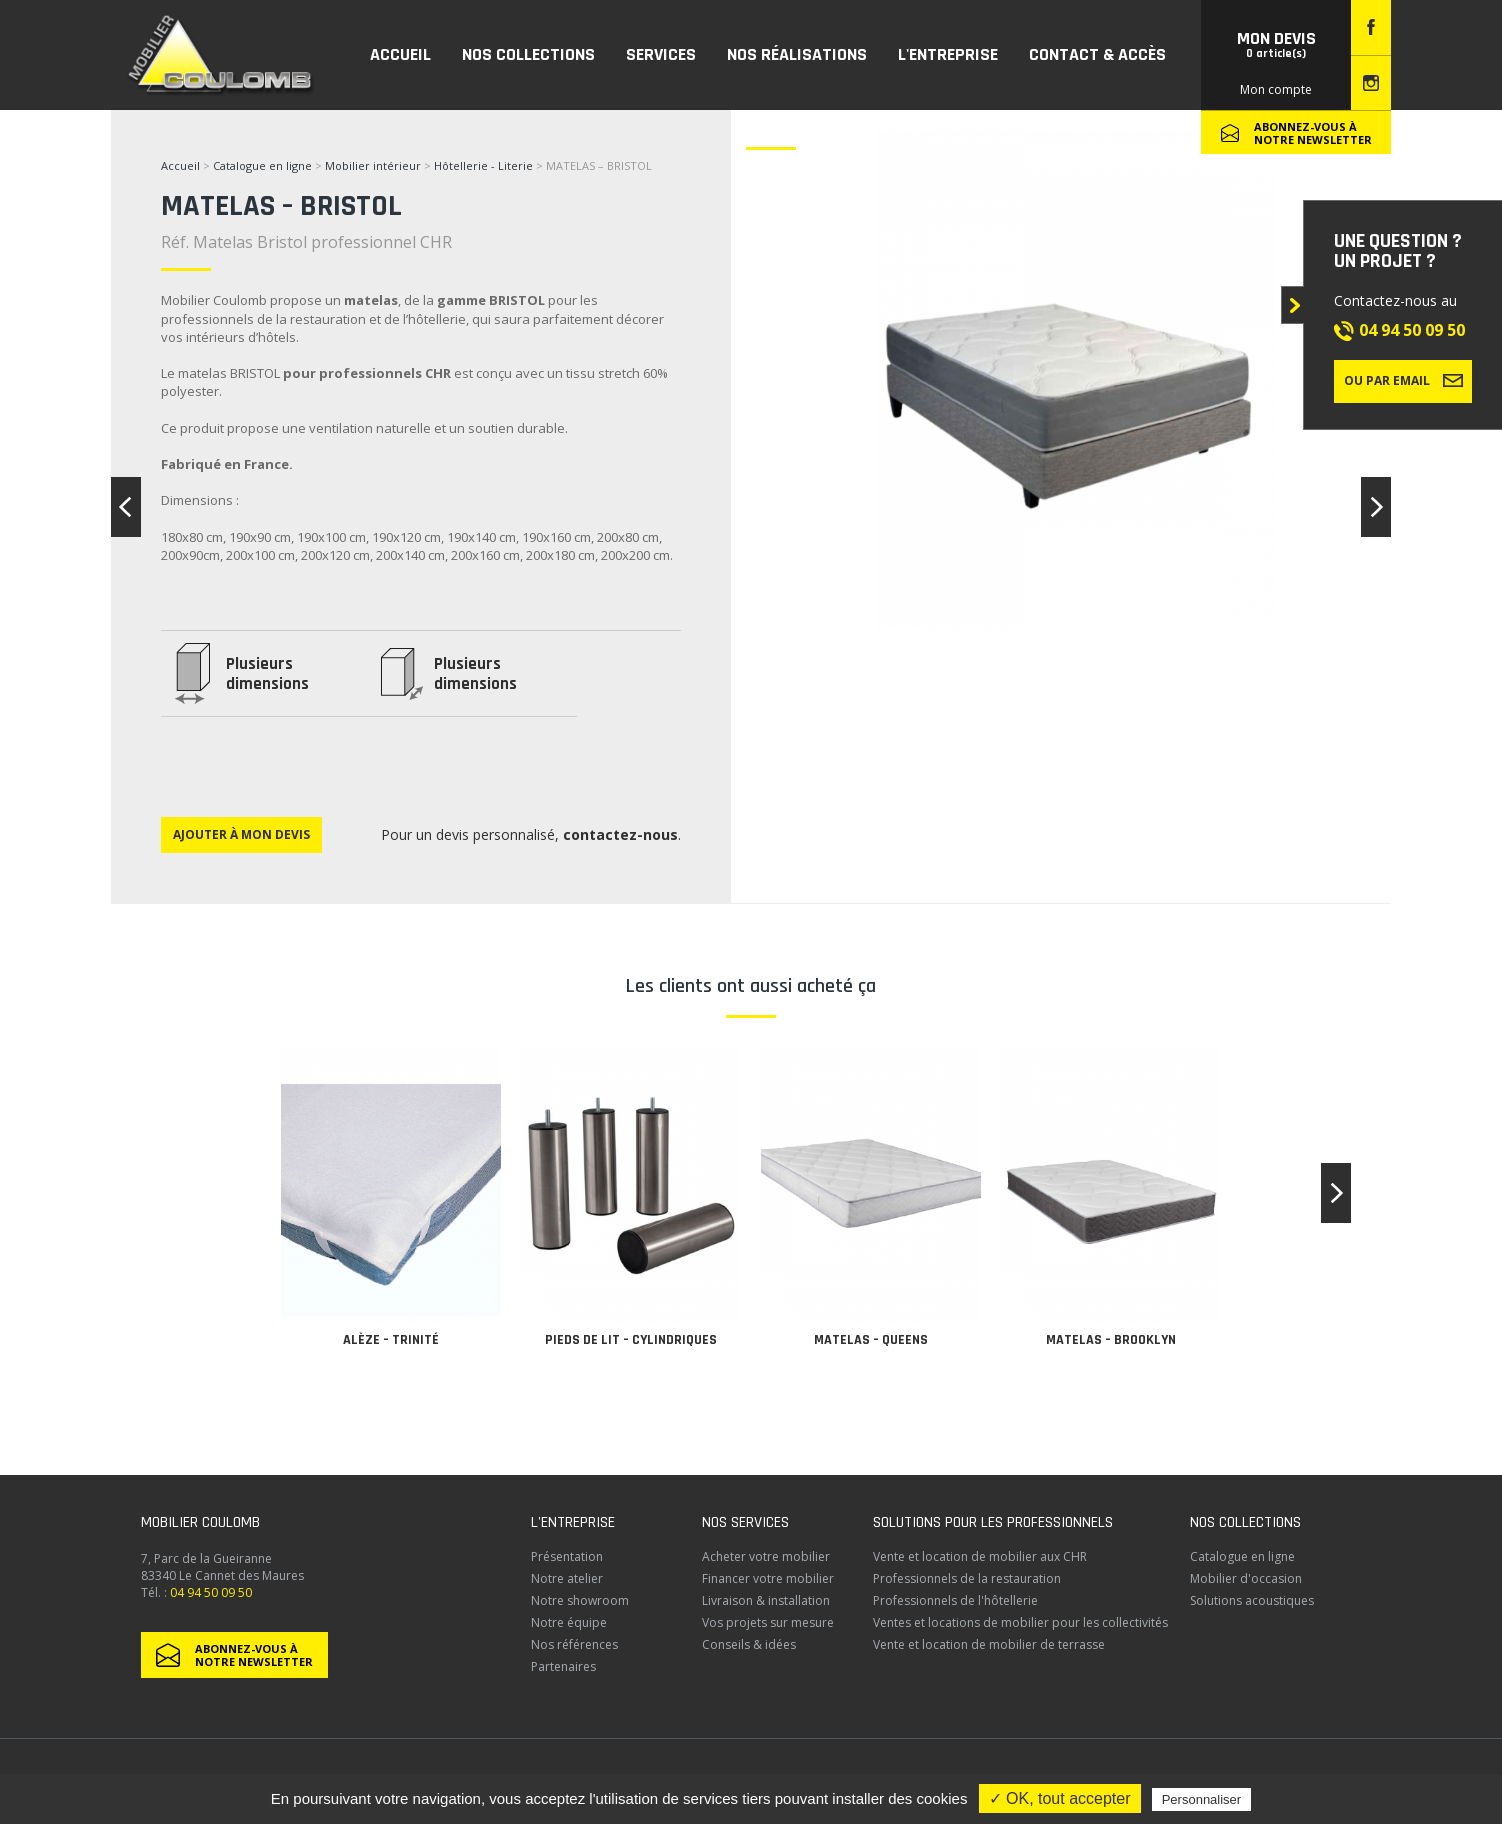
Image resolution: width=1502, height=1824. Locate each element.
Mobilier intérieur (373, 165)
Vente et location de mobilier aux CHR (980, 1556)
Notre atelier (567, 1578)
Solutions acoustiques (1252, 1600)
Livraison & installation (766, 1600)
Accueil (180, 165)
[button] (1336, 1193)
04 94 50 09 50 (1412, 330)
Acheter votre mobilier (766, 1556)
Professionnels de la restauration (967, 1578)
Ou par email (1403, 380)
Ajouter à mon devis (241, 834)
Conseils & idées (749, 1644)
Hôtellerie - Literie (483, 165)
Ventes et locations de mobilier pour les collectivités (1020, 1622)
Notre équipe (569, 1622)
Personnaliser (1202, 1799)
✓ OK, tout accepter (1060, 1798)
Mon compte (1276, 89)
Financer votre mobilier (768, 1578)
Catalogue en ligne (262, 165)
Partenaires (563, 1666)
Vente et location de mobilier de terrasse (989, 1644)
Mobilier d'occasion (1246, 1578)
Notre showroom (580, 1600)
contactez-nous (620, 834)
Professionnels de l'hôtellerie (955, 1600)
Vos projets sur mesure (768, 1622)
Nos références (574, 1644)
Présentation (567, 1556)
